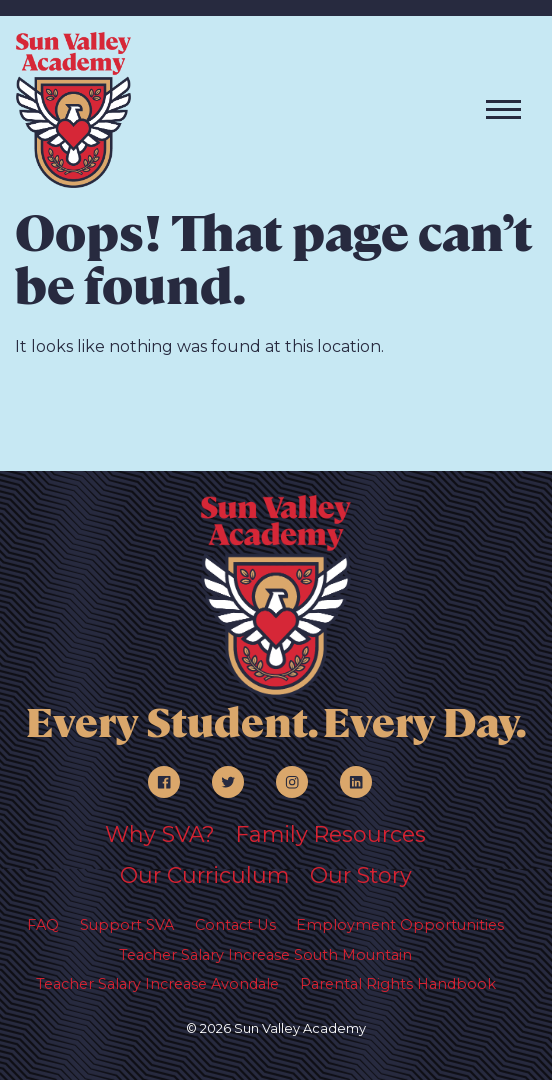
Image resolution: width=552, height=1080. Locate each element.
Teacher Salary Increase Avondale (157, 984)
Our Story (361, 875)
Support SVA (127, 925)
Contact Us (235, 925)
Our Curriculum (204, 875)
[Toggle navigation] (503, 109)
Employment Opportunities (400, 925)
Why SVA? (160, 834)
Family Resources (331, 834)
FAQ (43, 925)
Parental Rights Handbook (398, 984)
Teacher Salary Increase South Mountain (265, 955)
